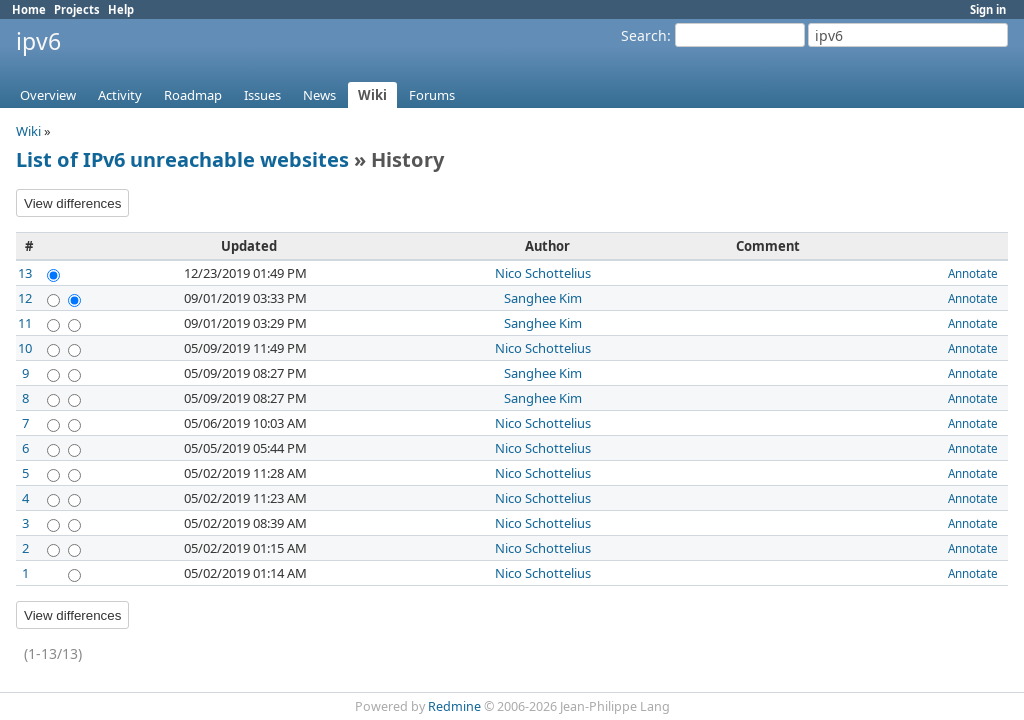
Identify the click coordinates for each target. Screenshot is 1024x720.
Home (29, 9)
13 (25, 273)
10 (25, 348)
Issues (262, 95)
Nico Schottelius (543, 273)
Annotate (973, 273)
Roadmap (193, 95)
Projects (77, 9)
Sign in (988, 9)
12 (25, 298)
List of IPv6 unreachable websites (182, 159)
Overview (48, 95)
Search (644, 35)
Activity (120, 95)
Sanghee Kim (543, 298)
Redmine (454, 706)
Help (121, 9)
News (319, 95)
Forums (432, 95)
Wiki (372, 95)
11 (25, 323)
